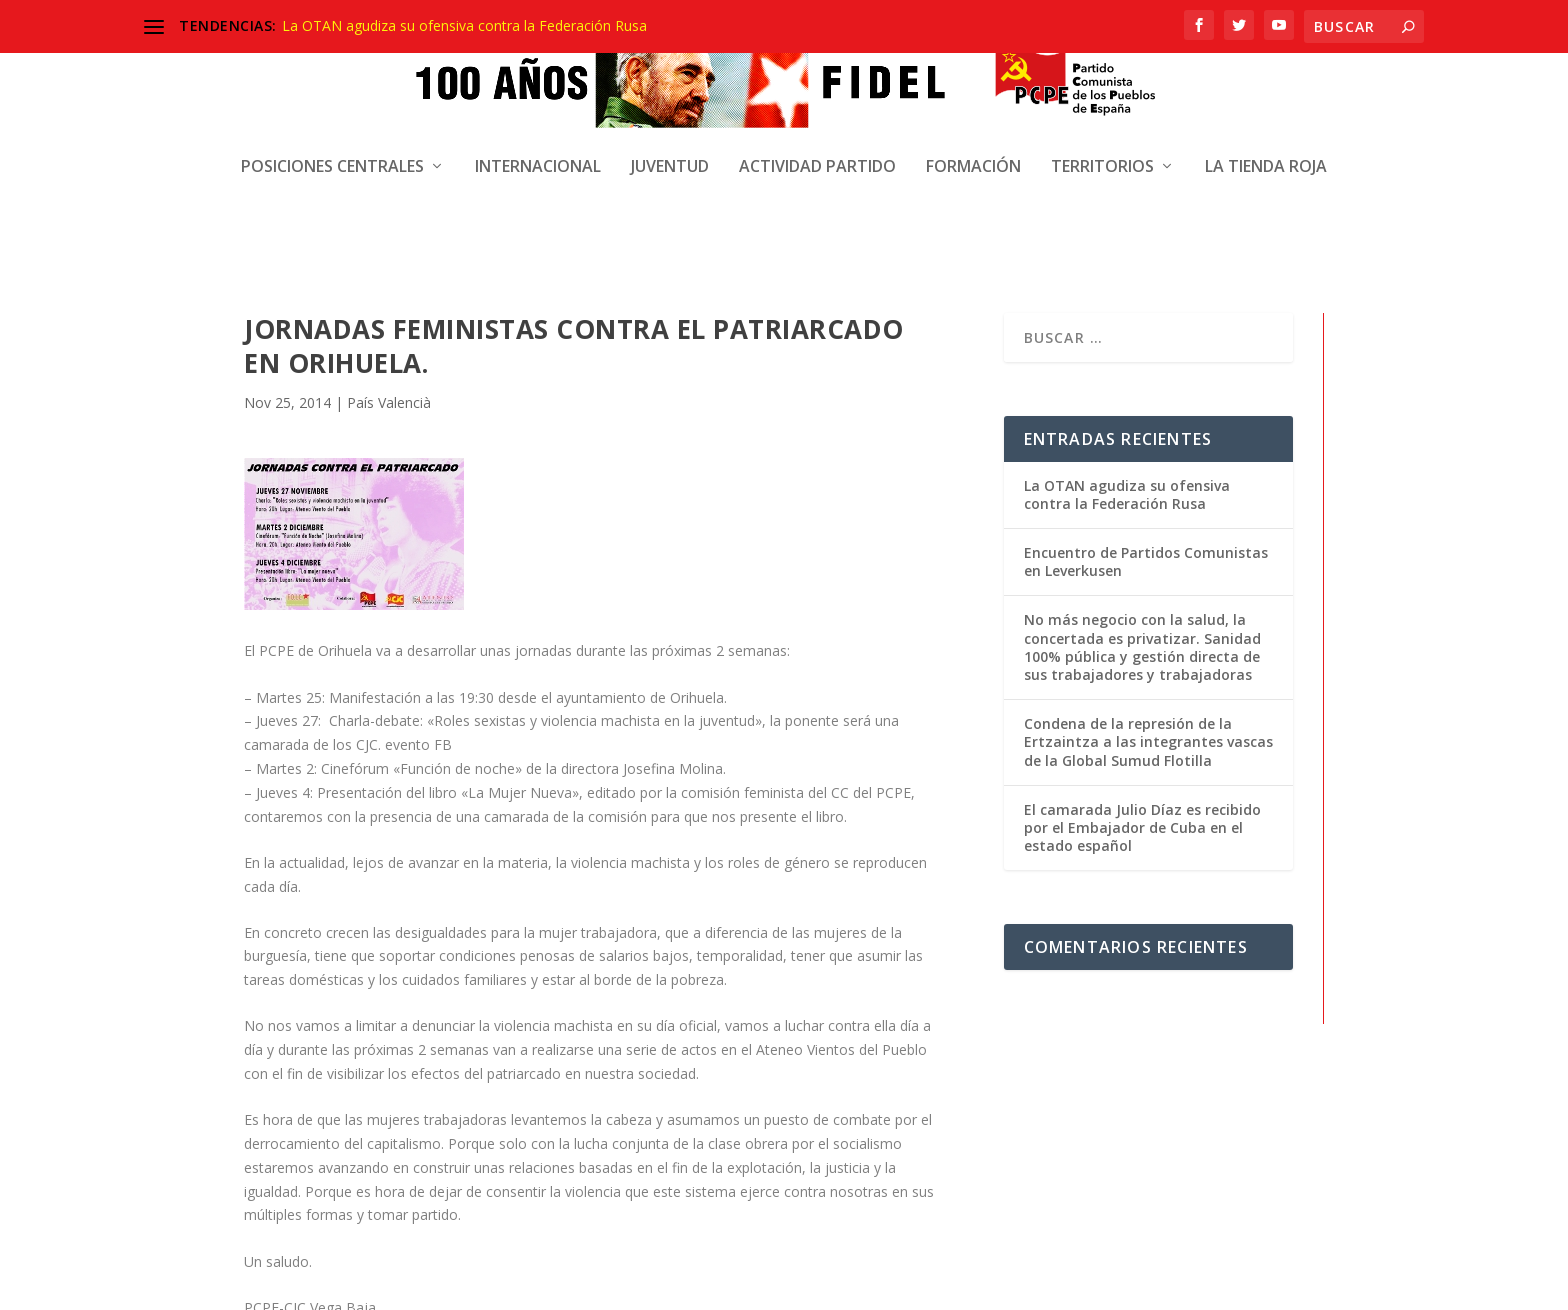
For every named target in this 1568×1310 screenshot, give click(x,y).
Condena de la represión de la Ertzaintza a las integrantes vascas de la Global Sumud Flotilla (1148, 575)
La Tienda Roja (1266, 110)
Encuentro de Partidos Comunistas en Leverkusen (1146, 395)
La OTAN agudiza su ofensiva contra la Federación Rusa (464, 25)
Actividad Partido (817, 110)
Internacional (538, 110)
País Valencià (389, 236)
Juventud (670, 110)
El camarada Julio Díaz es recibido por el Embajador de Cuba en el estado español (1142, 661)
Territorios (1102, 110)
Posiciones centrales (332, 110)
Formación (973, 110)
